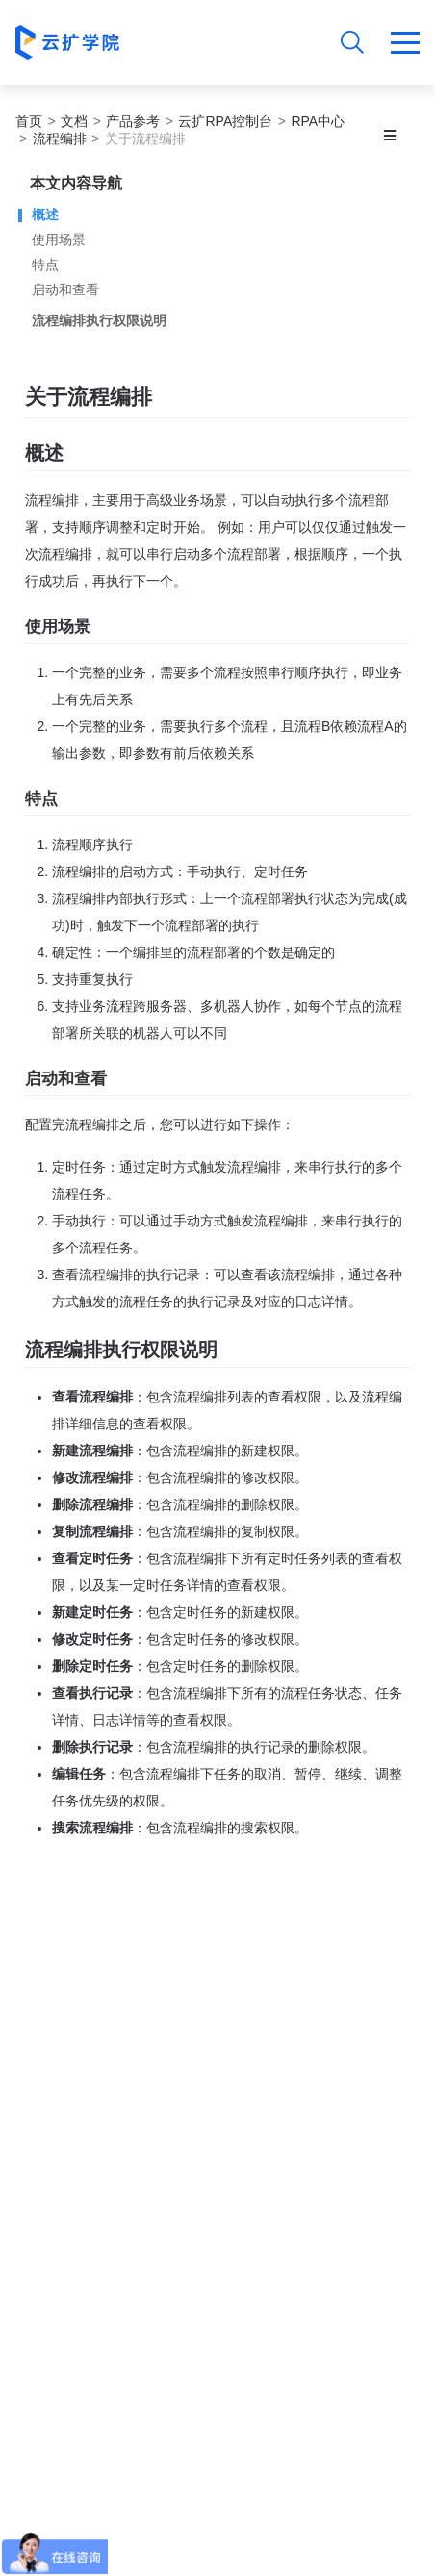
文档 (74, 121)
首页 (28, 121)
